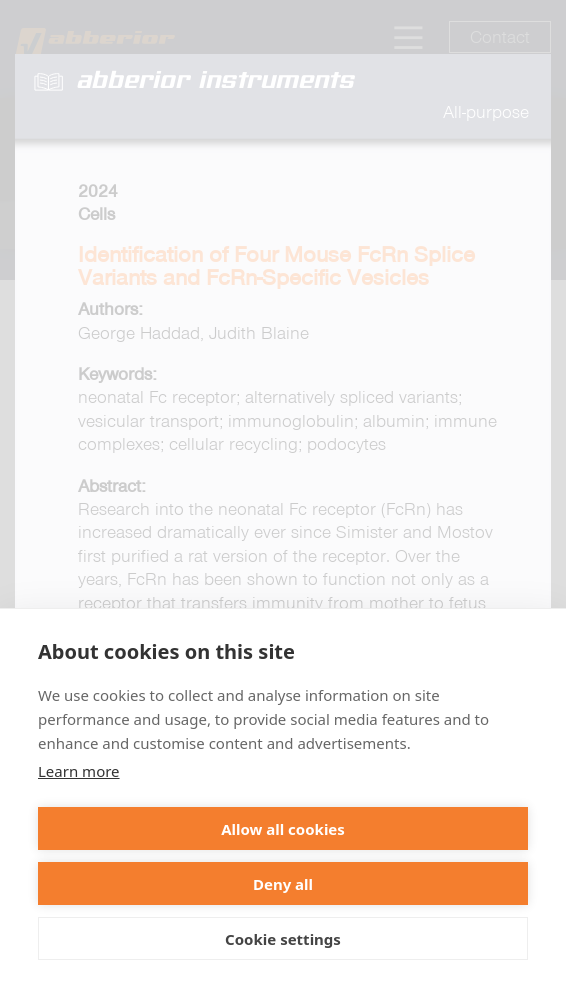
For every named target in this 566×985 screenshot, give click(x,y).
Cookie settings (283, 939)
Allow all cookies (283, 829)
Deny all (283, 884)
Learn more (79, 771)
